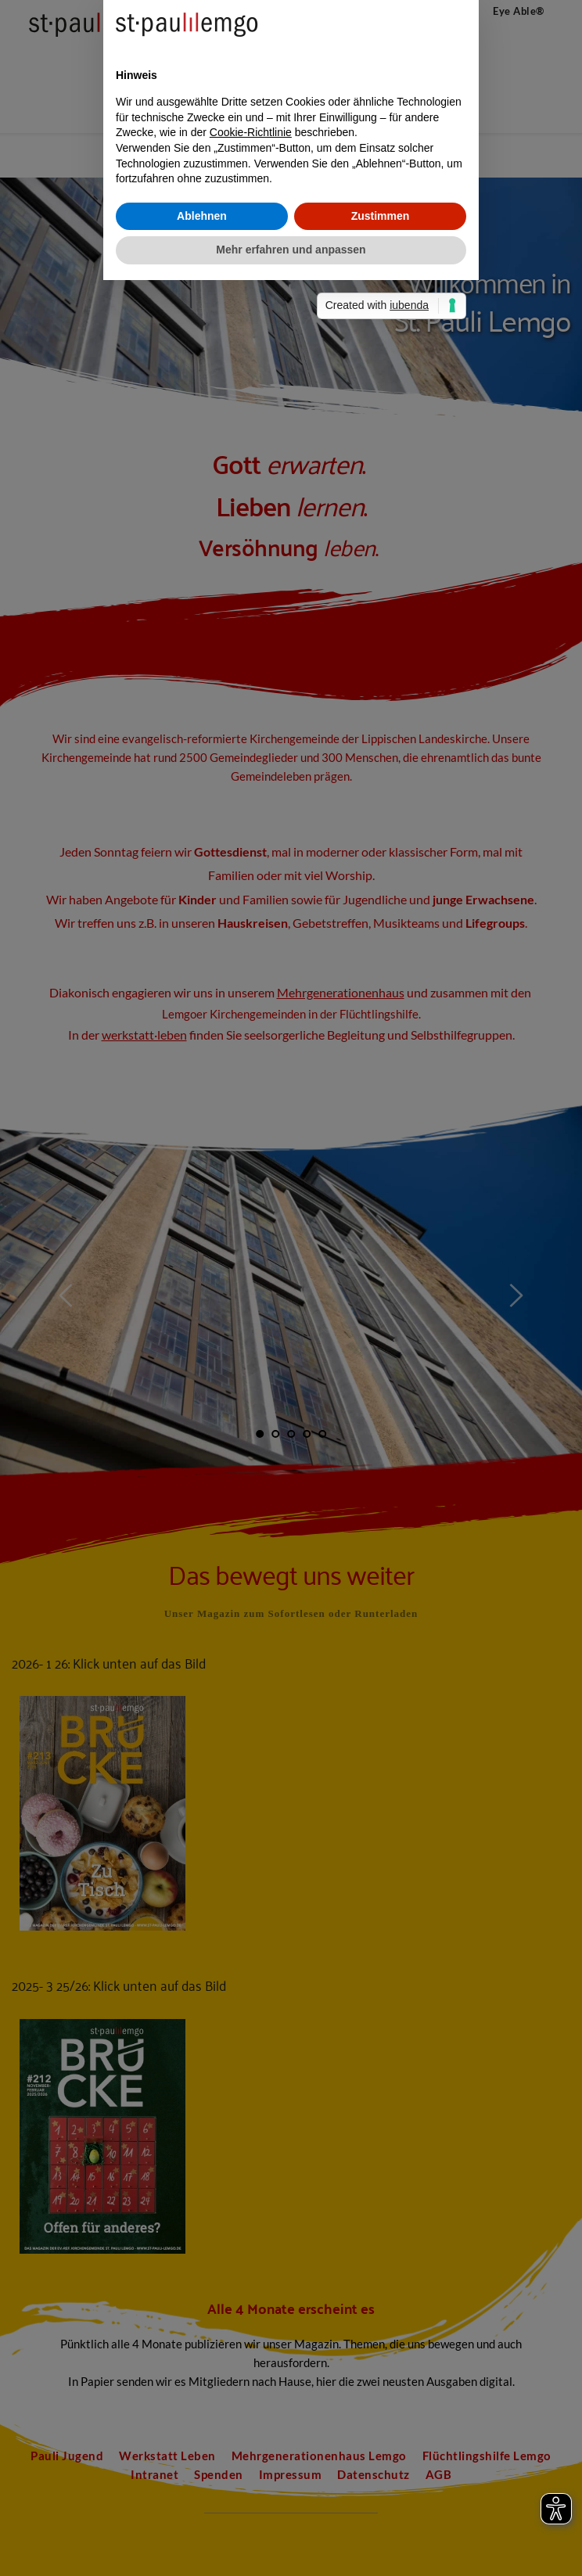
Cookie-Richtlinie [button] (251, 1280)
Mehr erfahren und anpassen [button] (290, 1398)
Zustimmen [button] (380, 1363)
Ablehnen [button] (202, 1363)
